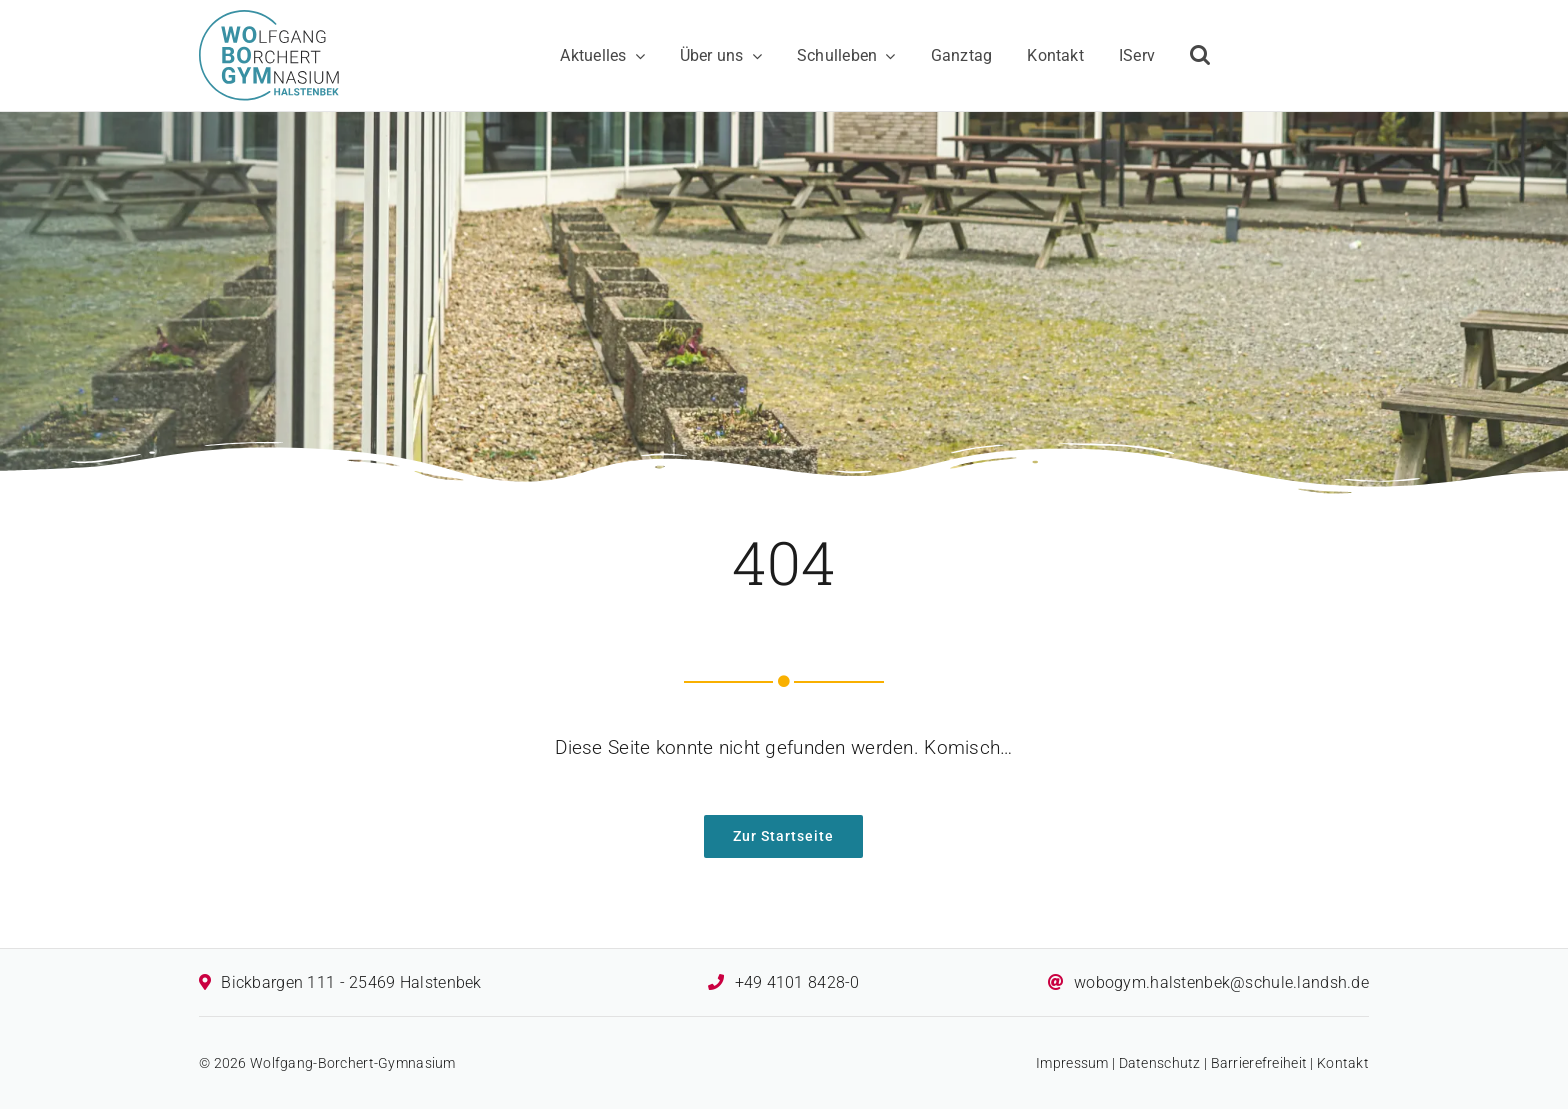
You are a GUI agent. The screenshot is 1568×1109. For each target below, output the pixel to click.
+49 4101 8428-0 (797, 982)
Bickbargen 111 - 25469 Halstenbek (351, 982)
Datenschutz (1160, 1063)
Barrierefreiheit (1259, 1063)
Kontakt (1343, 1063)
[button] (1200, 56)
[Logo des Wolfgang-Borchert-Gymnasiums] (269, 19)
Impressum (1072, 1063)
